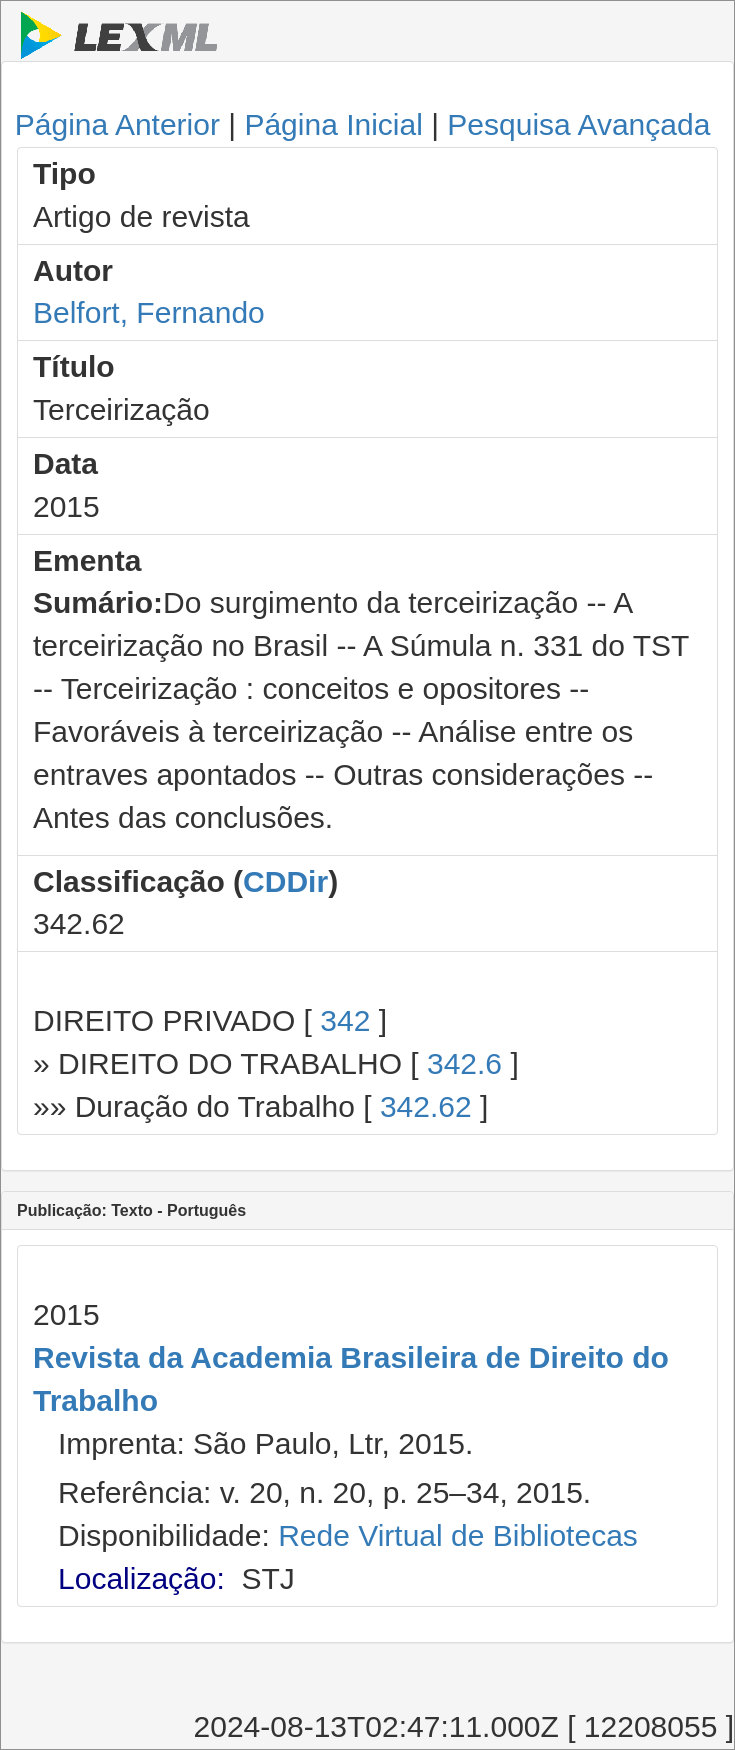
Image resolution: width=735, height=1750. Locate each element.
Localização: (141, 1578)
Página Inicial (333, 124)
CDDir (285, 881)
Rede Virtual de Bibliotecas (458, 1535)
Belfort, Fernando (149, 312)
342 (345, 1020)
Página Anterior (117, 124)
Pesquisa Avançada (578, 124)
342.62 (426, 1106)
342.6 (464, 1063)
